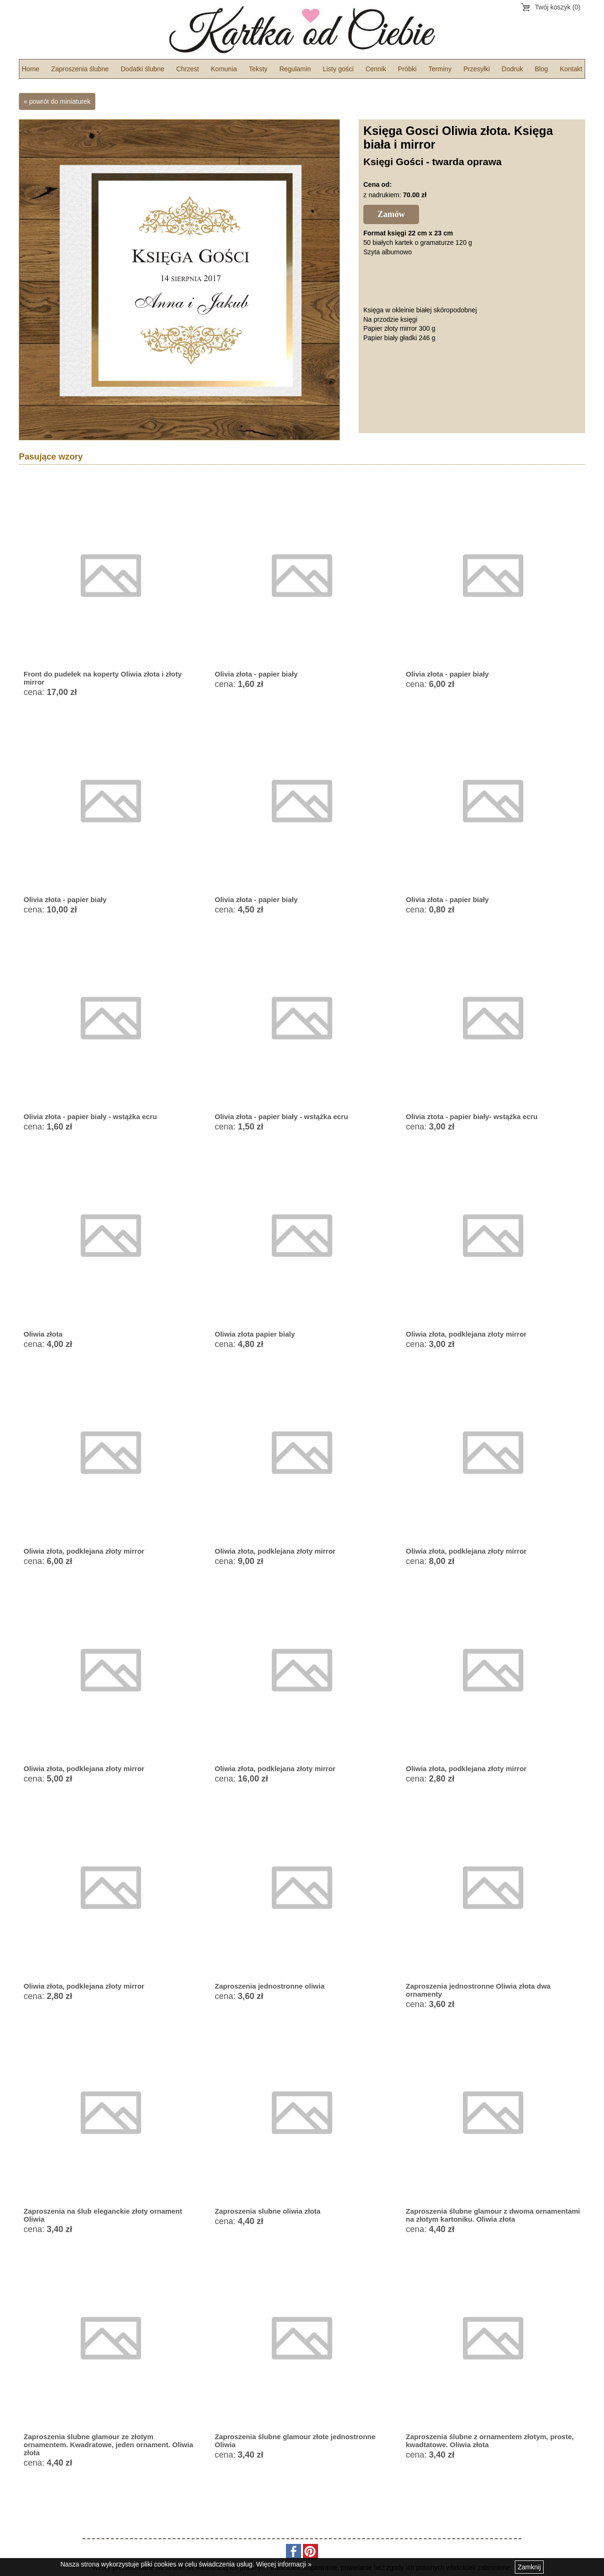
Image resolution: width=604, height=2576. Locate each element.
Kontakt (571, 69)
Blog (541, 69)
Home (30, 69)
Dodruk (512, 69)
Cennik (375, 69)
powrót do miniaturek (60, 101)
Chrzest (187, 69)
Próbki (407, 69)
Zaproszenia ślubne (80, 69)
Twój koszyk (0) (557, 7)
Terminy (440, 69)
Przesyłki (476, 69)
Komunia (224, 69)
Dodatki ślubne (143, 69)
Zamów (391, 214)
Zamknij (529, 2567)
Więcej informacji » (283, 2564)
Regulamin (295, 69)
